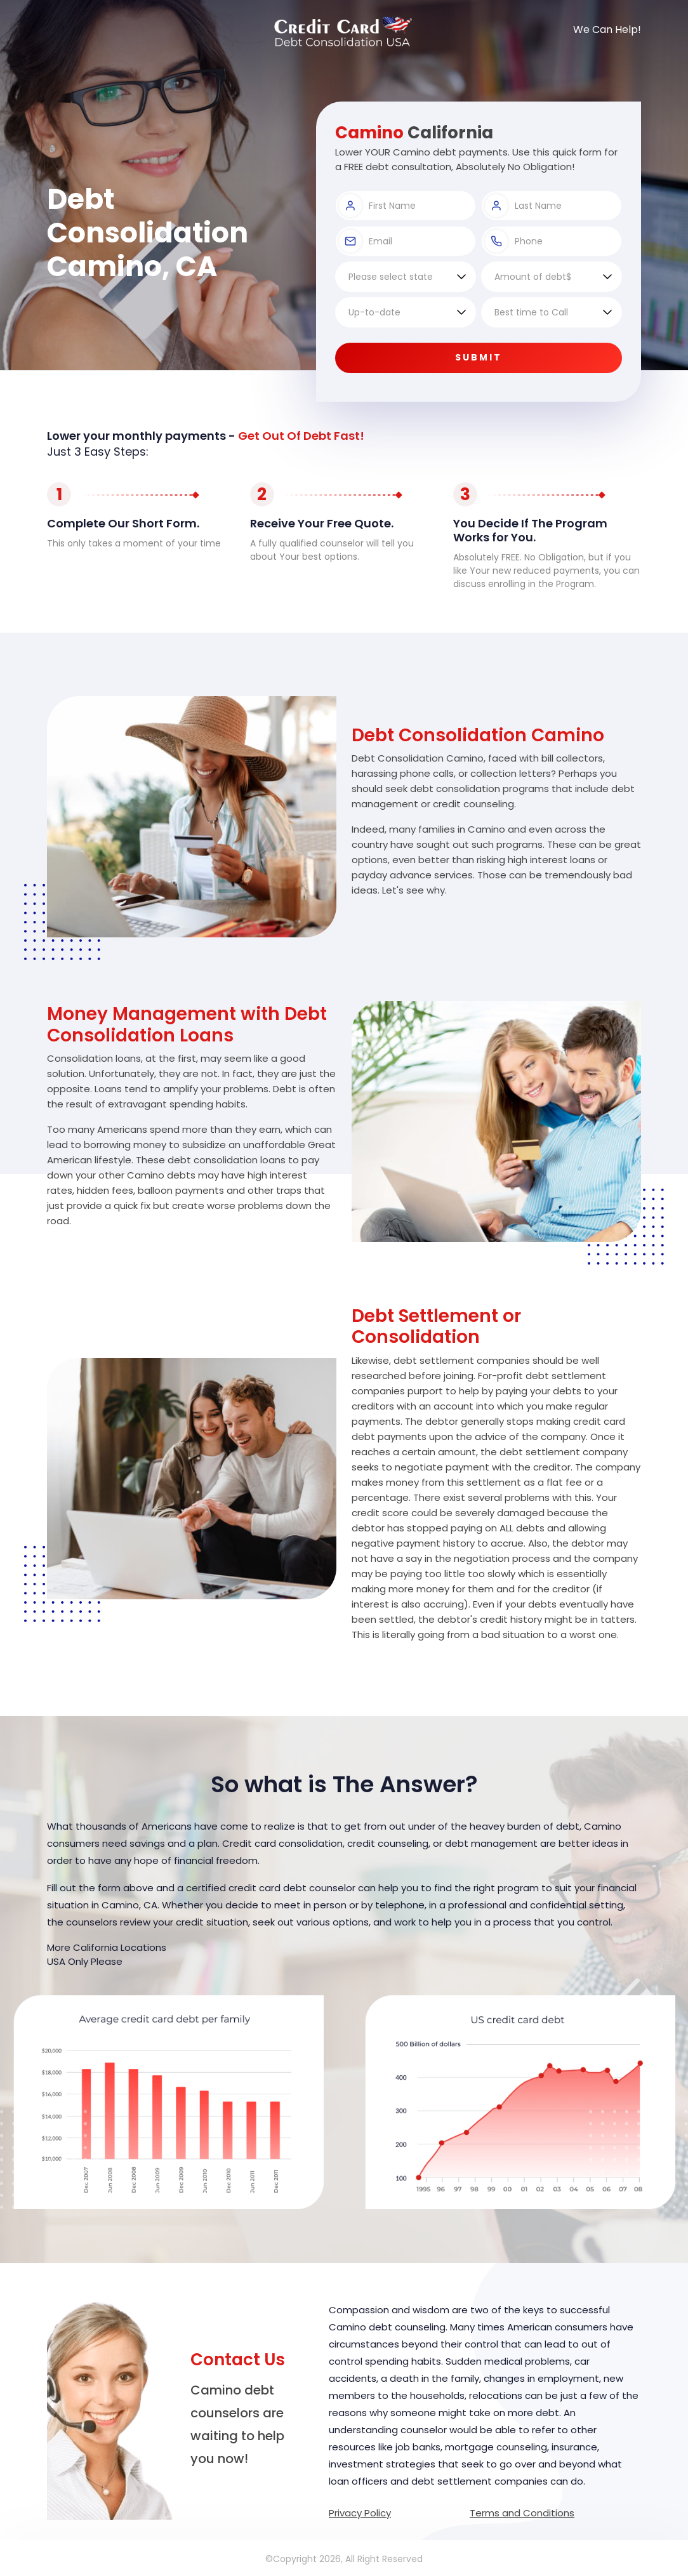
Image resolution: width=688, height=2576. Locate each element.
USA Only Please (84, 1961)
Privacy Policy (360, 2513)
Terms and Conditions (522, 2513)
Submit (478, 357)
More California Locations (106, 1947)
